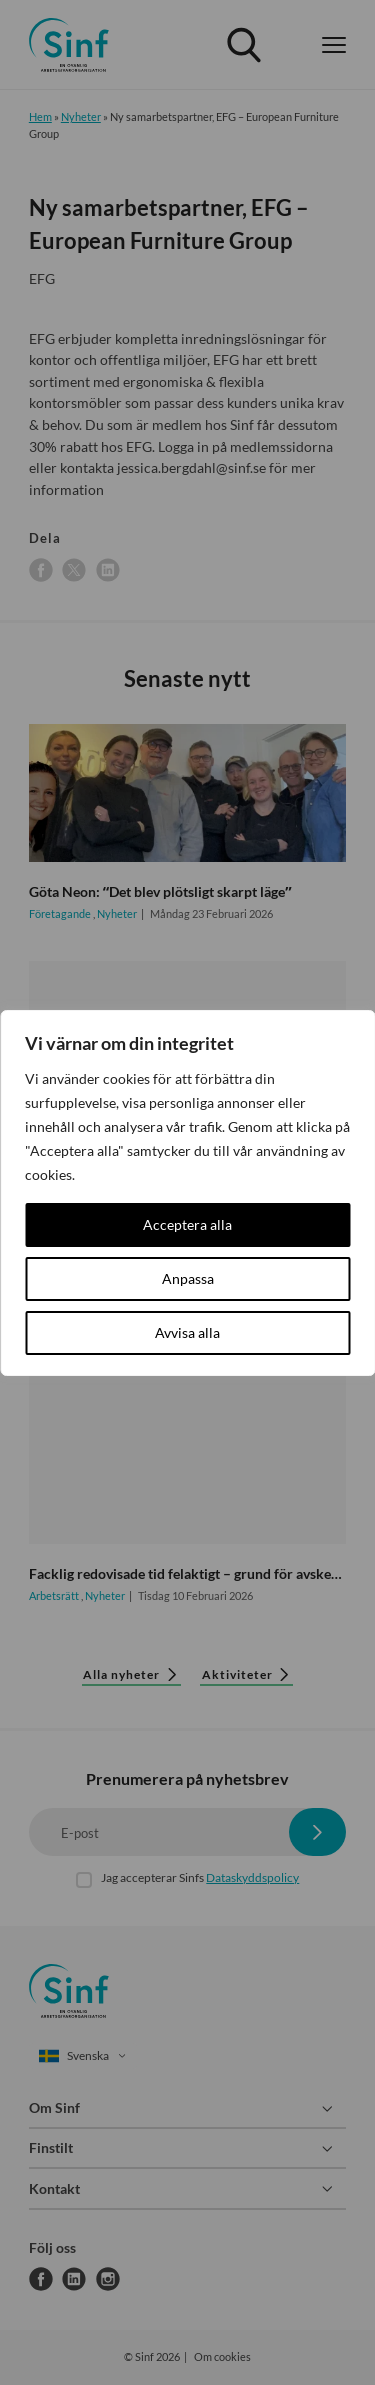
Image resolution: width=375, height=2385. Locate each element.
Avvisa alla (187, 1332)
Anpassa (188, 1278)
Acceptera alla (187, 1224)
